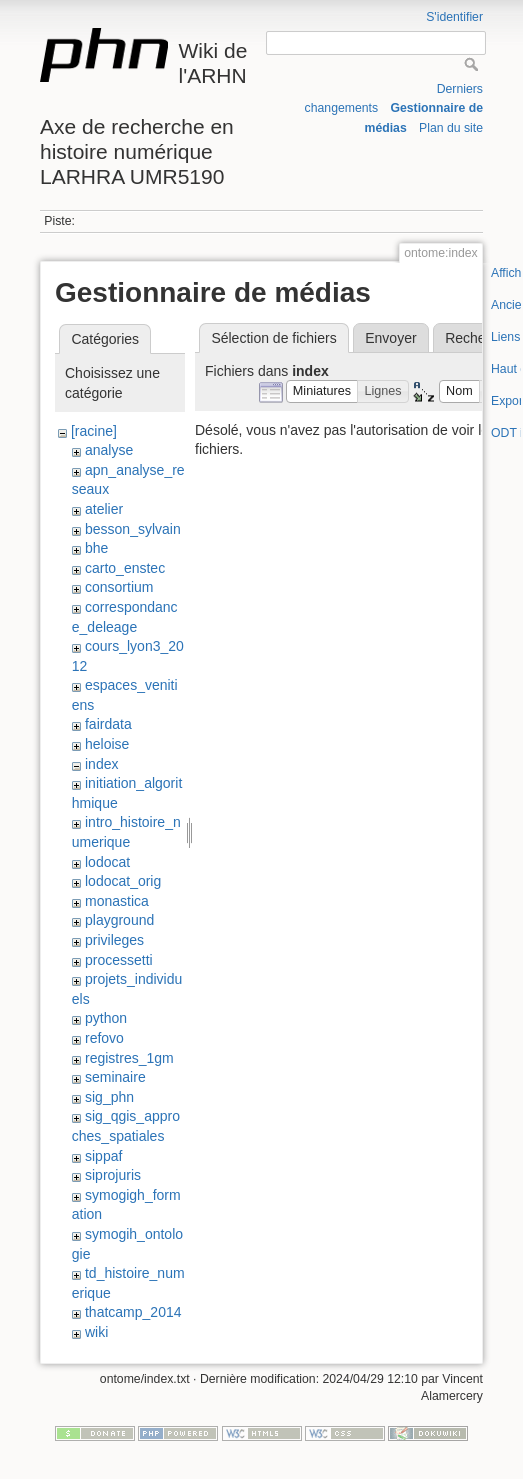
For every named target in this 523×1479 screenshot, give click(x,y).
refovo (104, 1038)
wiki (96, 1332)
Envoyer (390, 338)
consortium (119, 587)
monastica (117, 901)
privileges (114, 940)
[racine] (94, 431)
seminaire (115, 1077)
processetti (119, 960)
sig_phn (109, 1097)
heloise (107, 744)
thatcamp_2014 (133, 1312)
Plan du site (451, 128)
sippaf (103, 1156)
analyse (109, 450)
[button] (322, 391)
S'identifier (454, 17)
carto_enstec (125, 568)
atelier (104, 509)
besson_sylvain (133, 529)
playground (119, 920)
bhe (96, 548)
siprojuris (113, 1175)
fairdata (108, 724)
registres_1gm (129, 1058)
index (101, 764)
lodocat (107, 862)
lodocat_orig (123, 881)
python (106, 1018)
